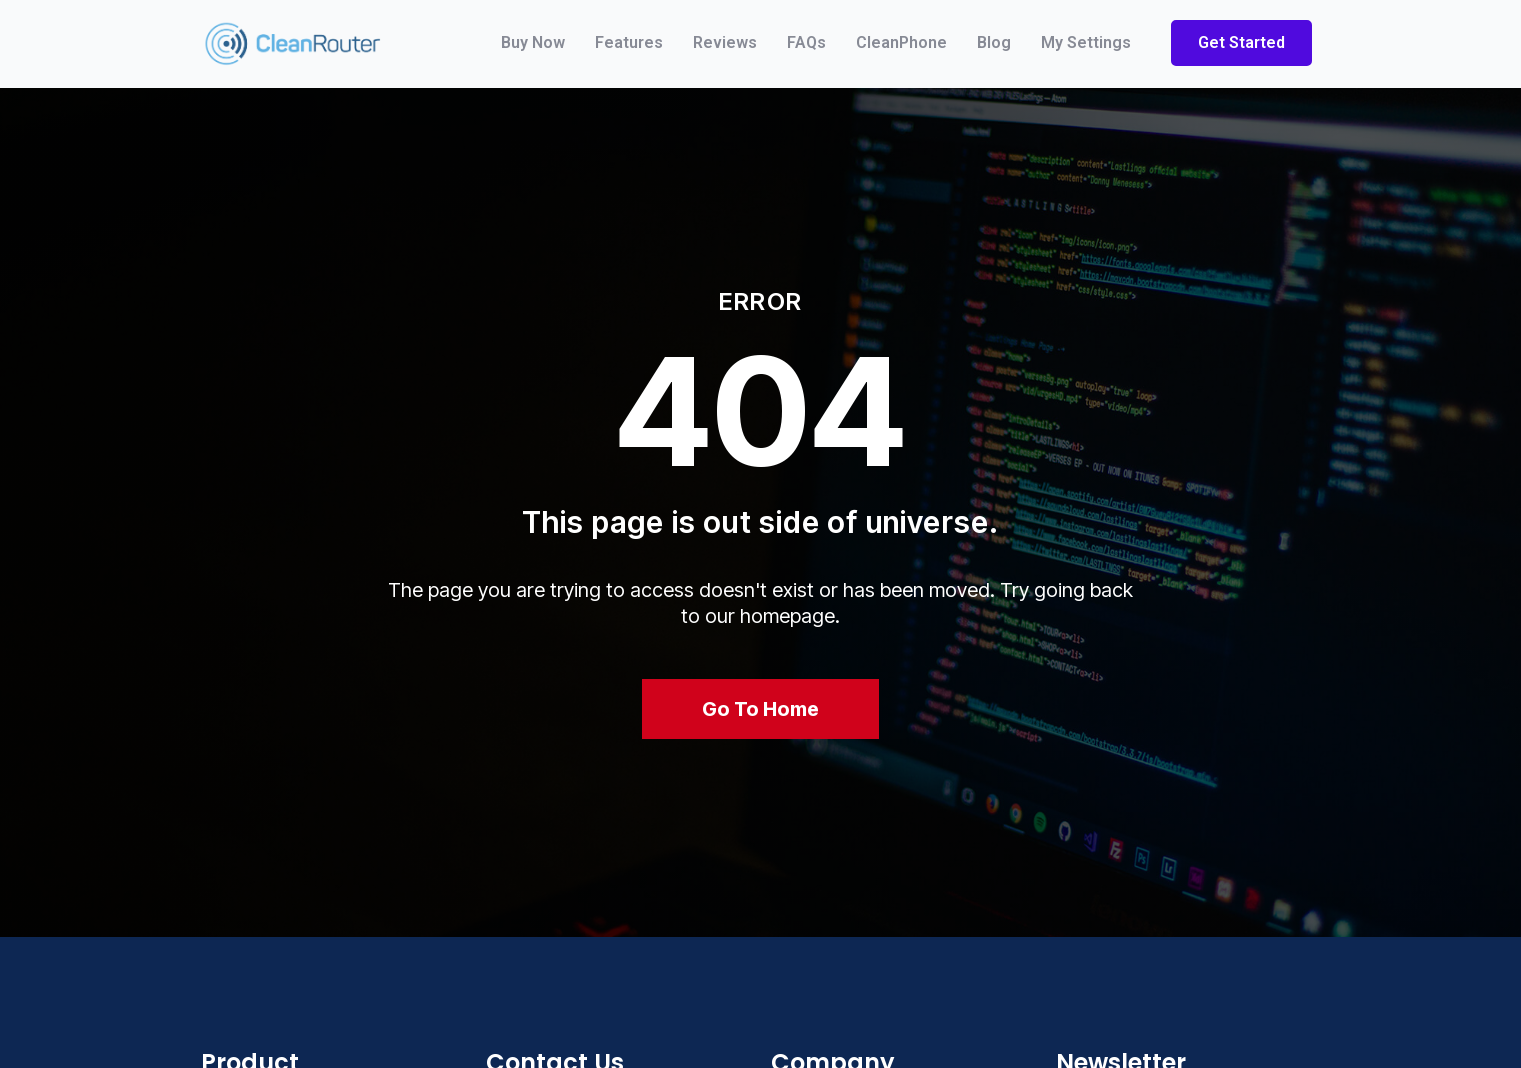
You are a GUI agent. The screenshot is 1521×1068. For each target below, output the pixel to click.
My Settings (1086, 42)
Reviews (725, 42)
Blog (994, 42)
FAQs (806, 42)
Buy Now (533, 42)
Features (629, 42)
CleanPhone (901, 42)
